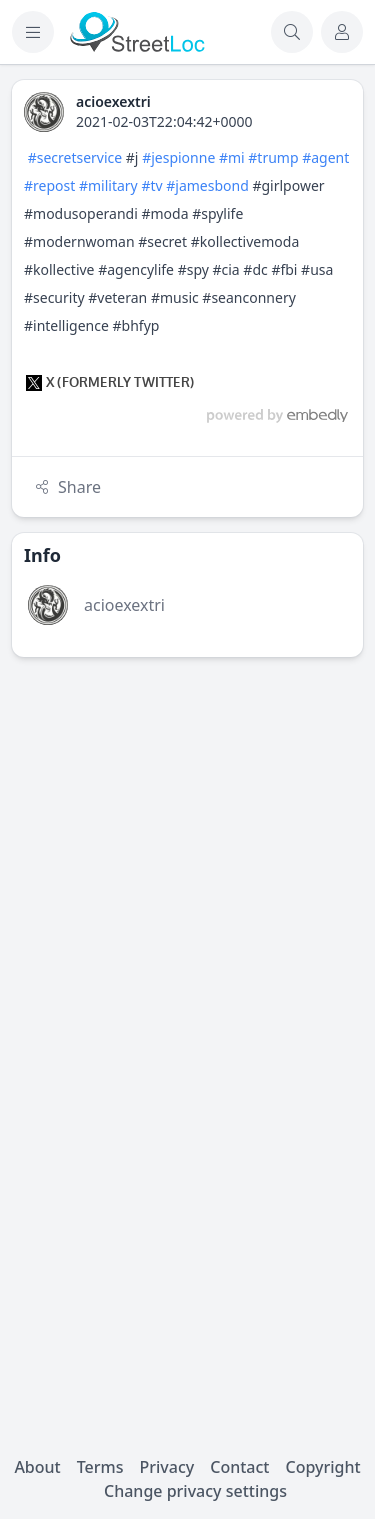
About (37, 1467)
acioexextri (124, 605)
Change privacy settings (195, 1491)
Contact (239, 1467)
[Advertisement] (187, 860)
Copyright (322, 1467)
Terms (100, 1467)
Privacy (166, 1467)
